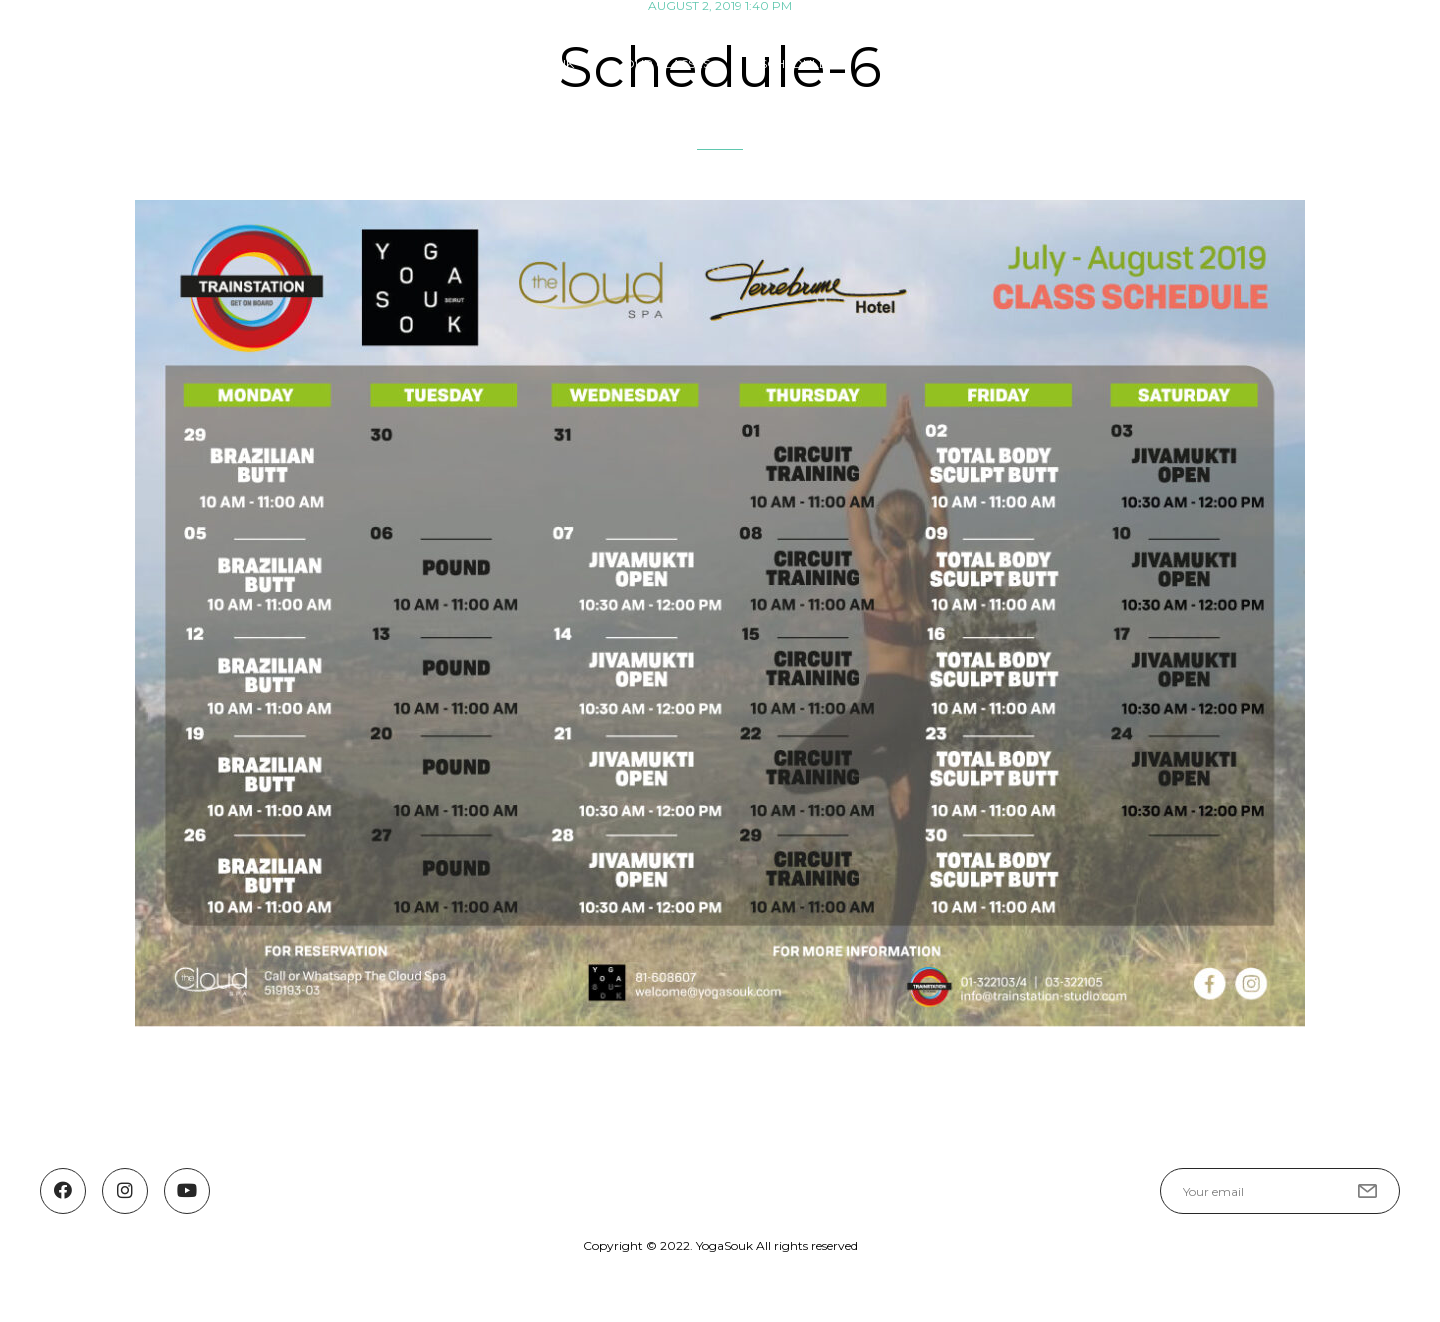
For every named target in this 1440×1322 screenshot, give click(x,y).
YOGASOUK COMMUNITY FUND (1193, 63)
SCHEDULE (793, 63)
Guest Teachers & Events (962, 63)
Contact (1368, 63)
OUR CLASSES (667, 63)
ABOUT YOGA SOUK (512, 63)
